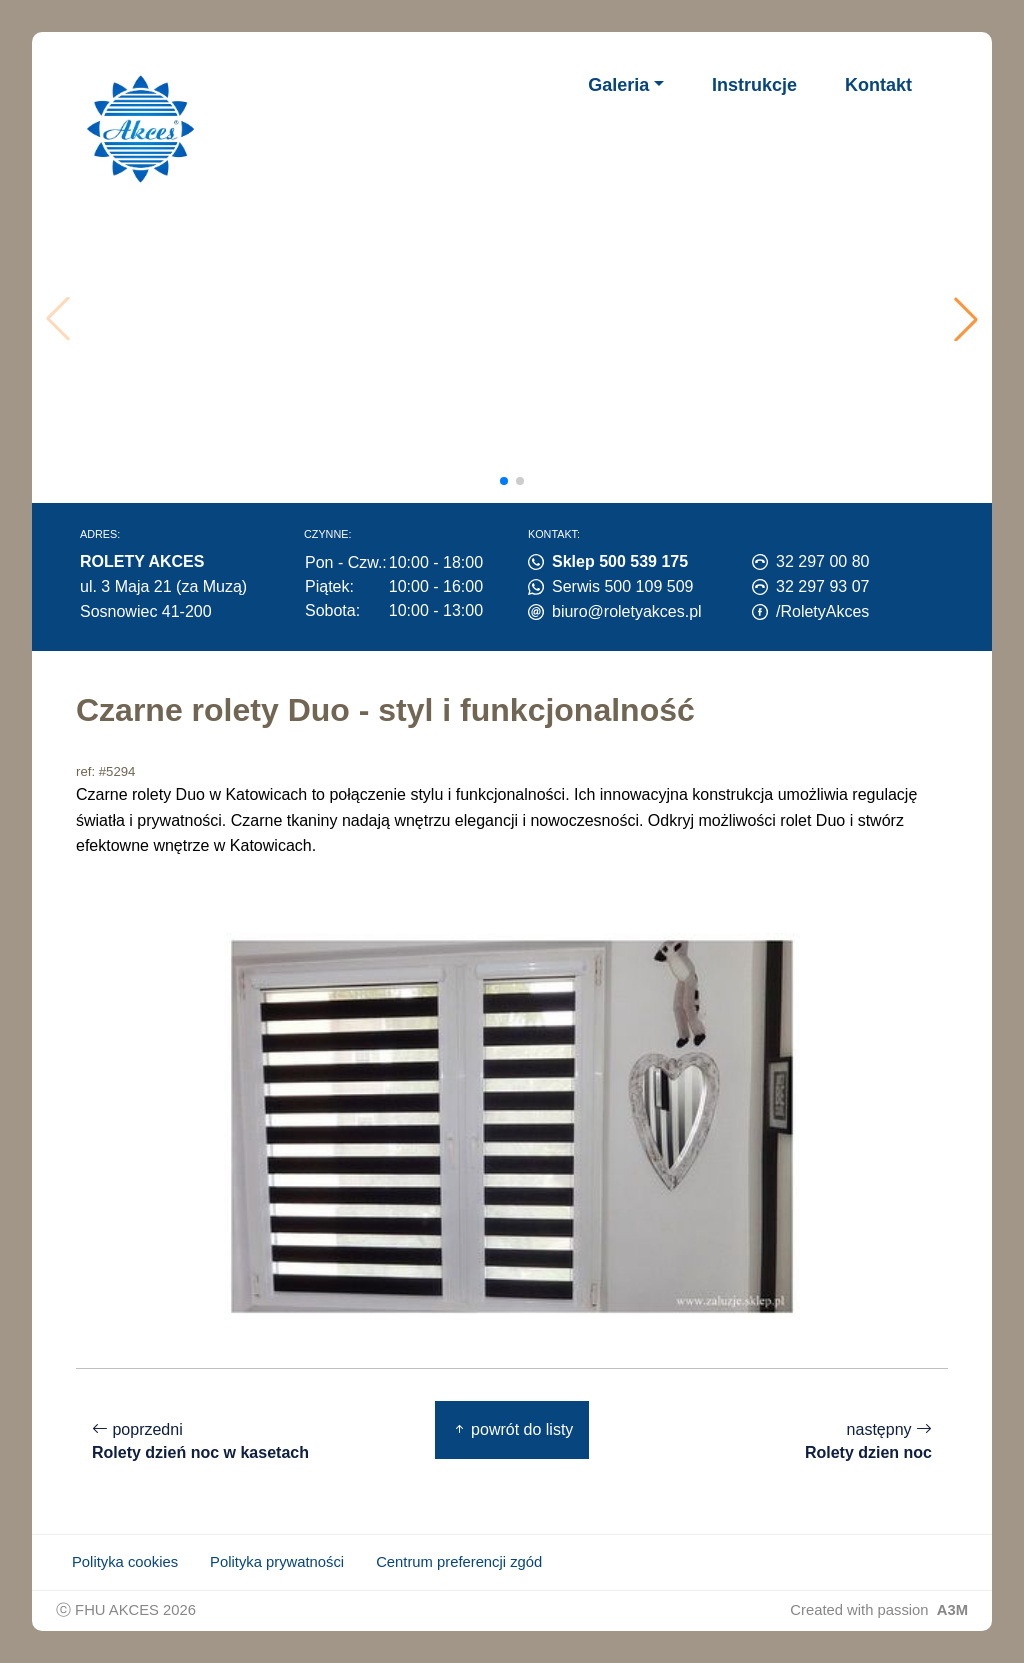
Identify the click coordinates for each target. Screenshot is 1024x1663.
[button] (966, 319)
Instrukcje (754, 85)
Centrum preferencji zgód (459, 1562)
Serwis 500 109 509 (622, 586)
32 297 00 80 (822, 561)
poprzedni (200, 1441)
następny (868, 1441)
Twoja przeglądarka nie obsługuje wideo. (517, 319)
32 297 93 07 (822, 586)
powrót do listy (512, 1429)
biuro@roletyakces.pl (627, 611)
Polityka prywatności (277, 1562)
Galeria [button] (618, 85)
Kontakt (878, 85)
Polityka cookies (125, 1562)
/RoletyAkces (822, 611)
